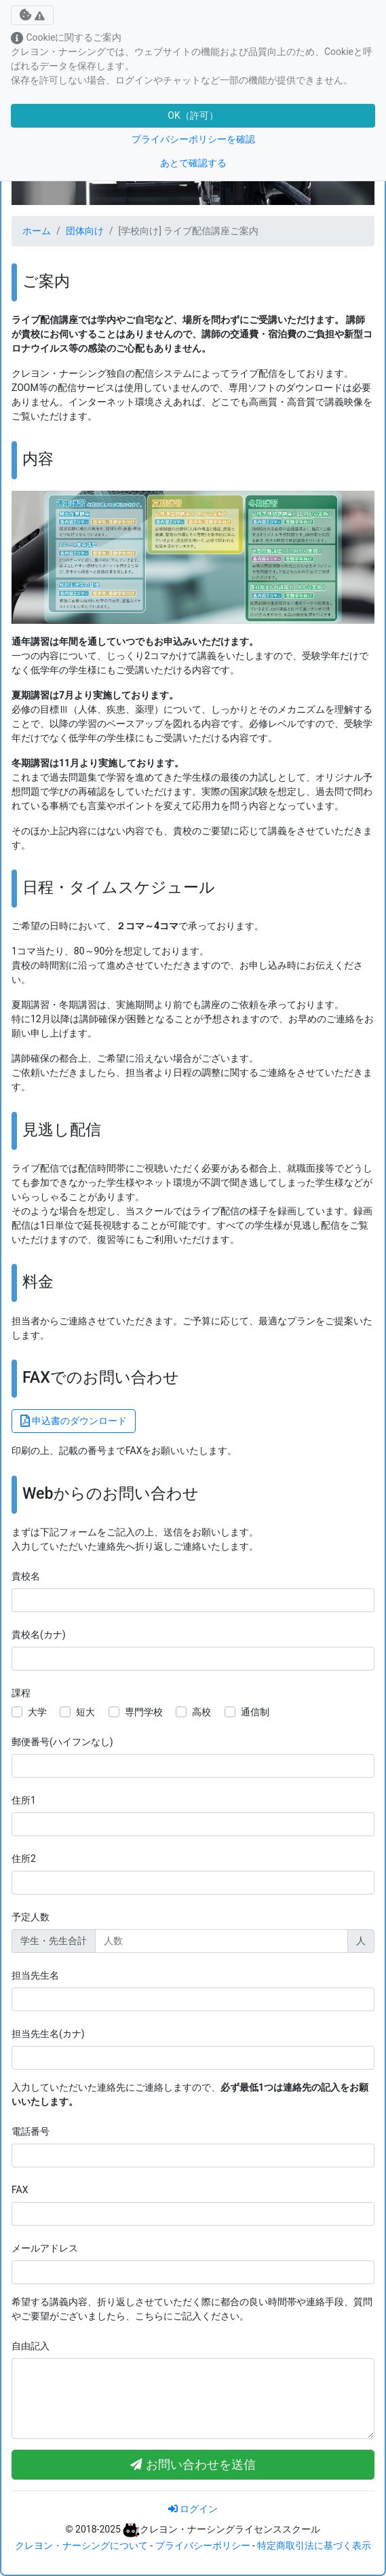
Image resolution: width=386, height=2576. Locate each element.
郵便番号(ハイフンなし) (62, 1741)
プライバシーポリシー (202, 2545)
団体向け (85, 230)
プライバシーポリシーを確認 (193, 139)
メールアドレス (45, 2248)
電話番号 (31, 2131)
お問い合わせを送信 (192, 2464)
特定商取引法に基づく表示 (314, 2545)
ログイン (193, 2508)
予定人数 (31, 1916)
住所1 (24, 1800)
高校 (201, 1711)
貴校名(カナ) (39, 1634)
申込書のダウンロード (73, 1420)
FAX (20, 2189)
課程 (21, 1692)
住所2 (24, 1858)
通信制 (255, 1711)
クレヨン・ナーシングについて (81, 2545)
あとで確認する (193, 162)
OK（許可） (193, 115)
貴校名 (26, 1576)
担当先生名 (35, 1975)
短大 (85, 1711)
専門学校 (144, 1711)
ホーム (36, 230)
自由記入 (31, 2345)
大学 (37, 1711)
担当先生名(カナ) (48, 2033)
